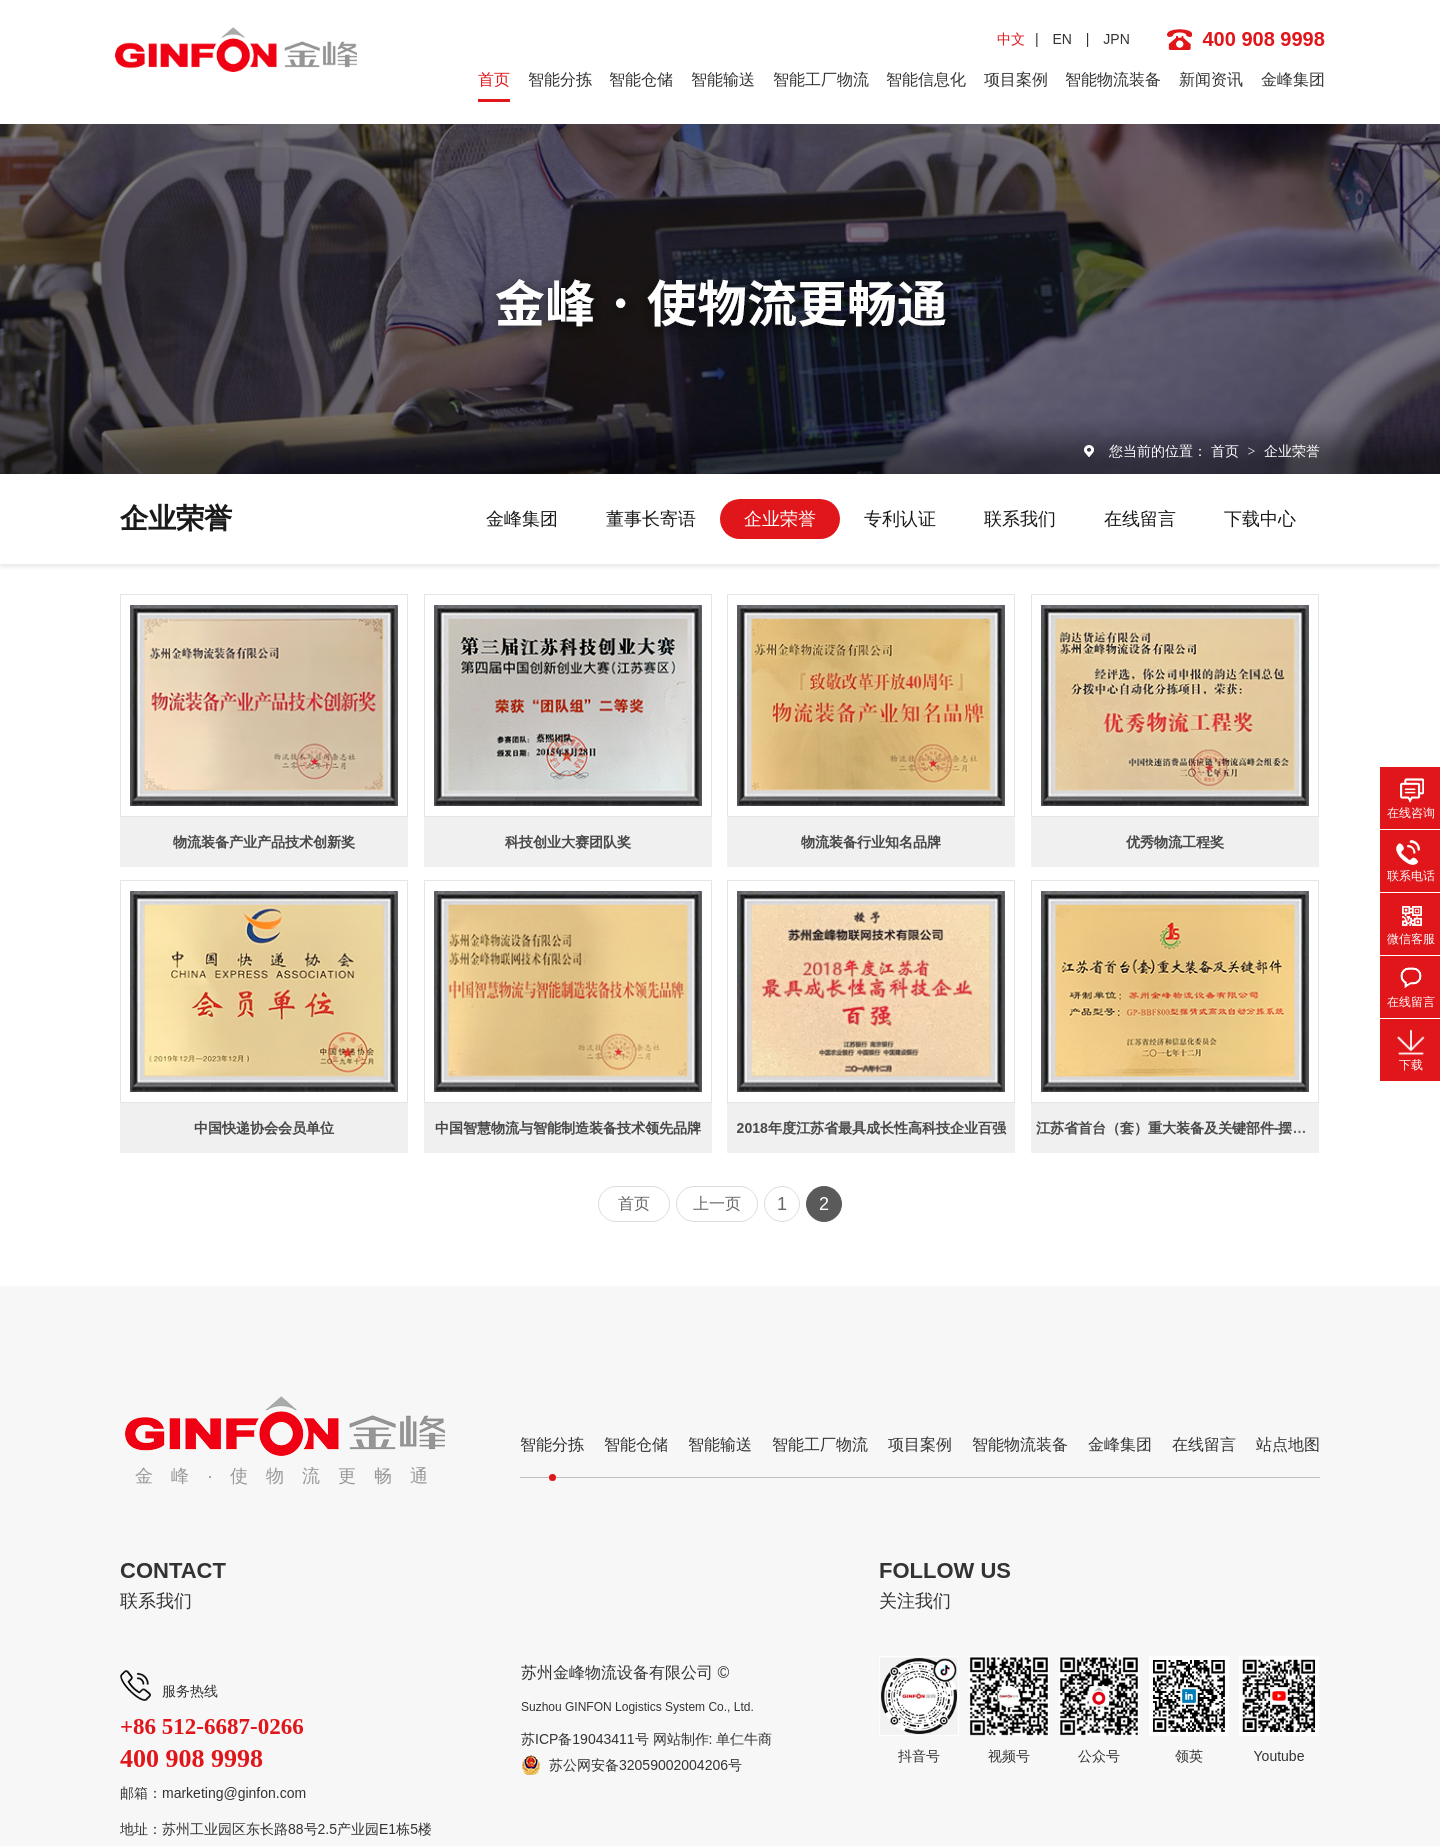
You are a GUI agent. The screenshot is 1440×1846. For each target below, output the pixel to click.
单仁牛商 (744, 1739)
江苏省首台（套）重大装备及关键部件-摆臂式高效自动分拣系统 (1234, 1128)
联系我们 (1020, 519)
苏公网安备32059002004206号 (645, 1765)
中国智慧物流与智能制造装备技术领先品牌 (568, 1128)
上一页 (717, 1203)
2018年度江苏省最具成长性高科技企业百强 (871, 1128)
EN (1061, 39)
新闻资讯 (1211, 79)
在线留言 (1140, 519)
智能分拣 (560, 79)
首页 (494, 79)
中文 (1011, 39)
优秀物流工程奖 (1175, 842)
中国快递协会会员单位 (264, 1128)
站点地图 (1288, 1444)
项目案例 (1016, 79)
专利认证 (900, 519)
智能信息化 (926, 79)
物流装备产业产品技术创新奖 (264, 842)
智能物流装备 (1113, 79)
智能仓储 (641, 79)
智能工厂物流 (821, 79)
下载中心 (1260, 519)
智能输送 (723, 79)
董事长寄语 (651, 519)
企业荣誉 (1292, 451)
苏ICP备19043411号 (585, 1739)
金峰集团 (1293, 79)
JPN (1116, 39)
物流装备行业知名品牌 (871, 842)
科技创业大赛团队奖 (568, 842)
